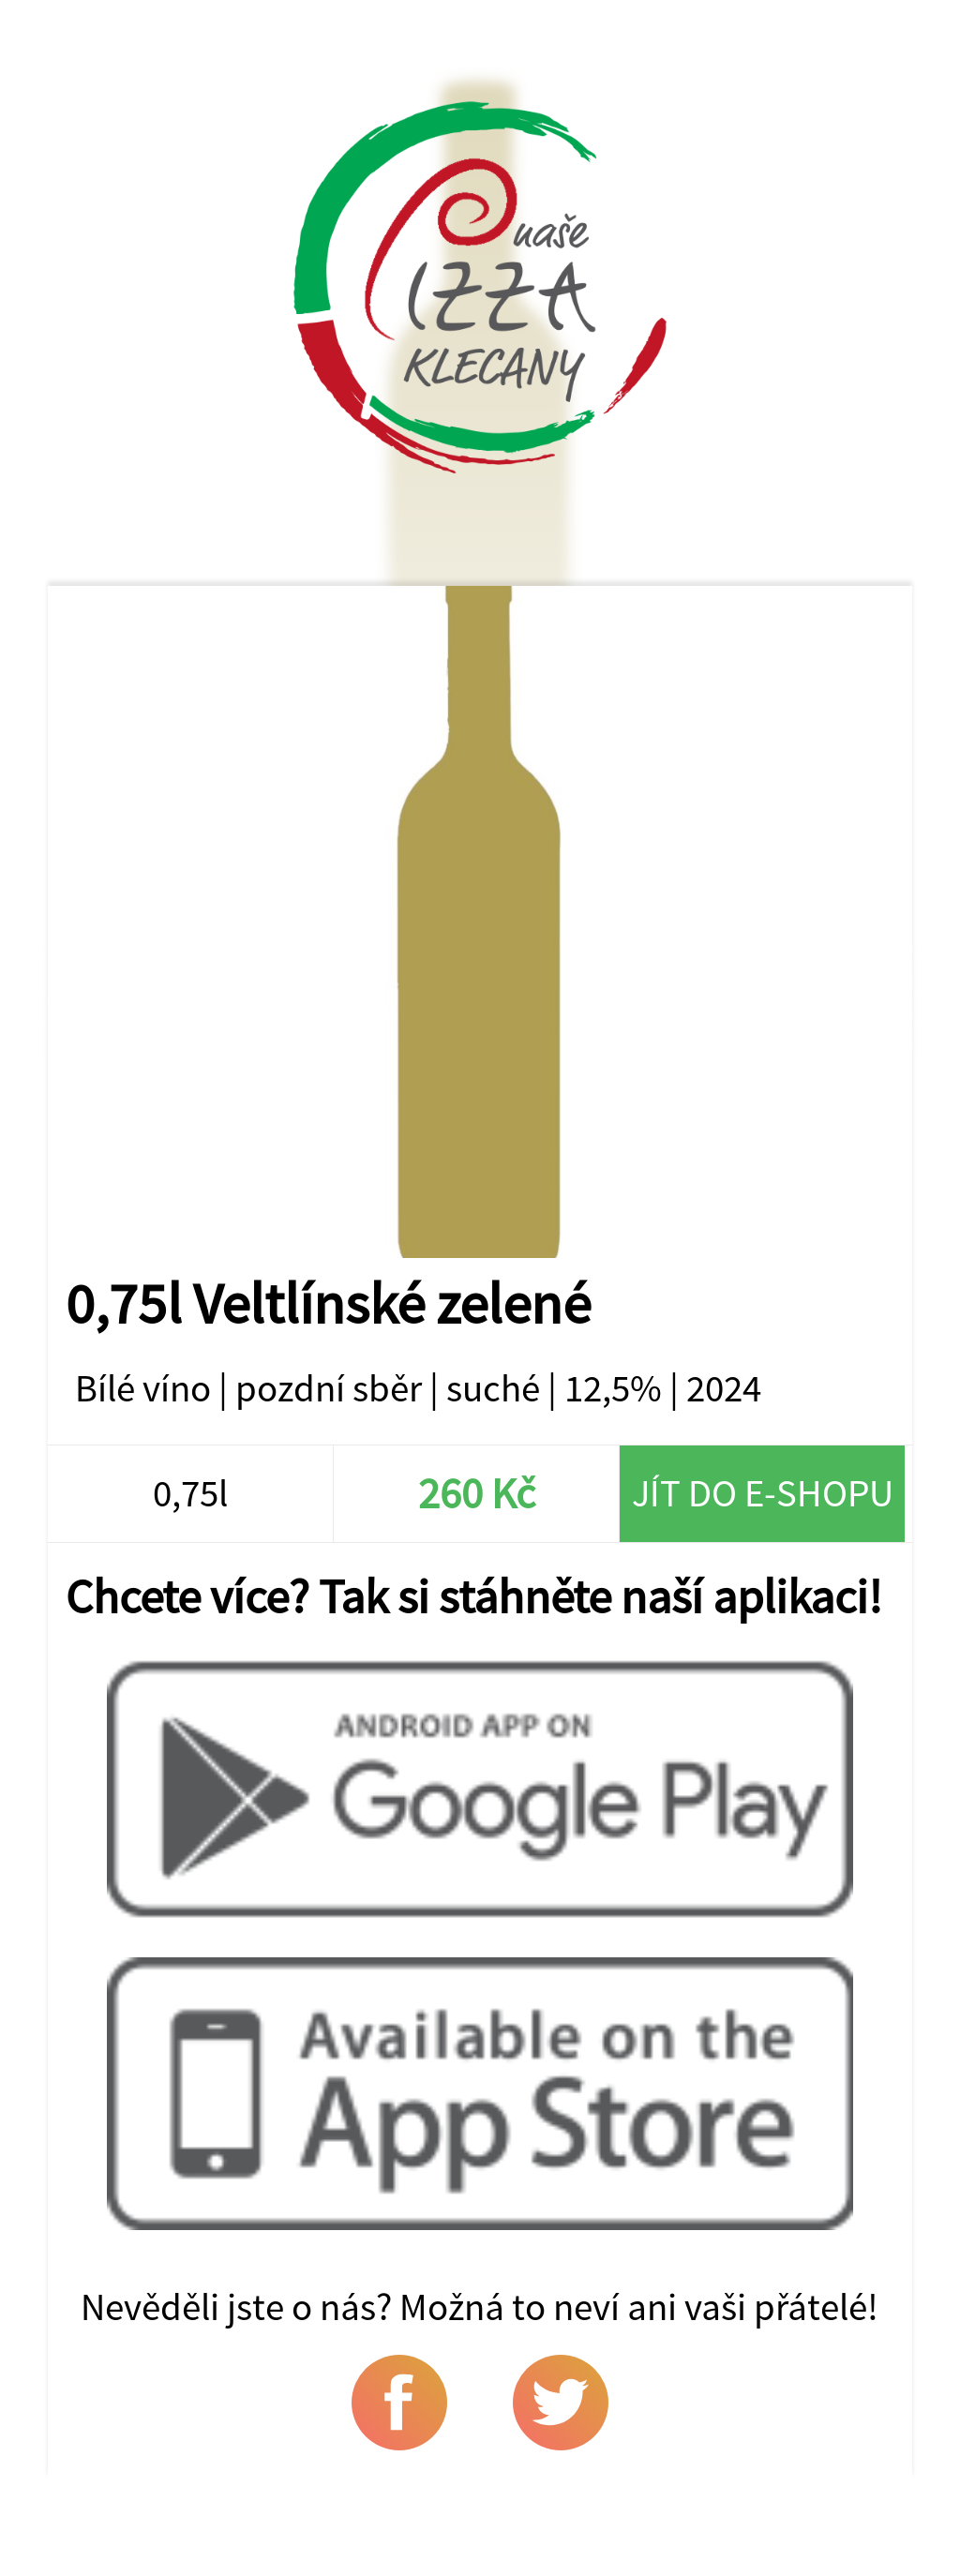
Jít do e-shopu (762, 1493)
